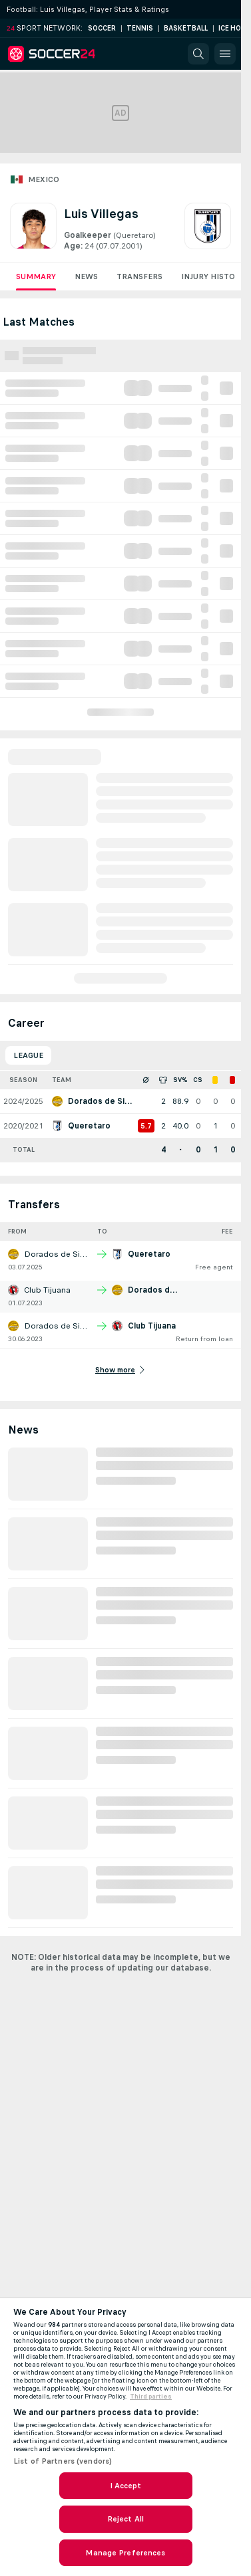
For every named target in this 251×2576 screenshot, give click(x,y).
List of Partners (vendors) (62, 2461)
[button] (198, 53)
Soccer (102, 28)
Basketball (186, 28)
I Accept (126, 2485)
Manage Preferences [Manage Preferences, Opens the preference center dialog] (125, 2552)
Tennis (139, 28)
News (86, 276)
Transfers (139, 276)
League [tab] (28, 1055)
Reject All (125, 2518)
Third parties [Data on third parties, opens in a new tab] (151, 2397)
